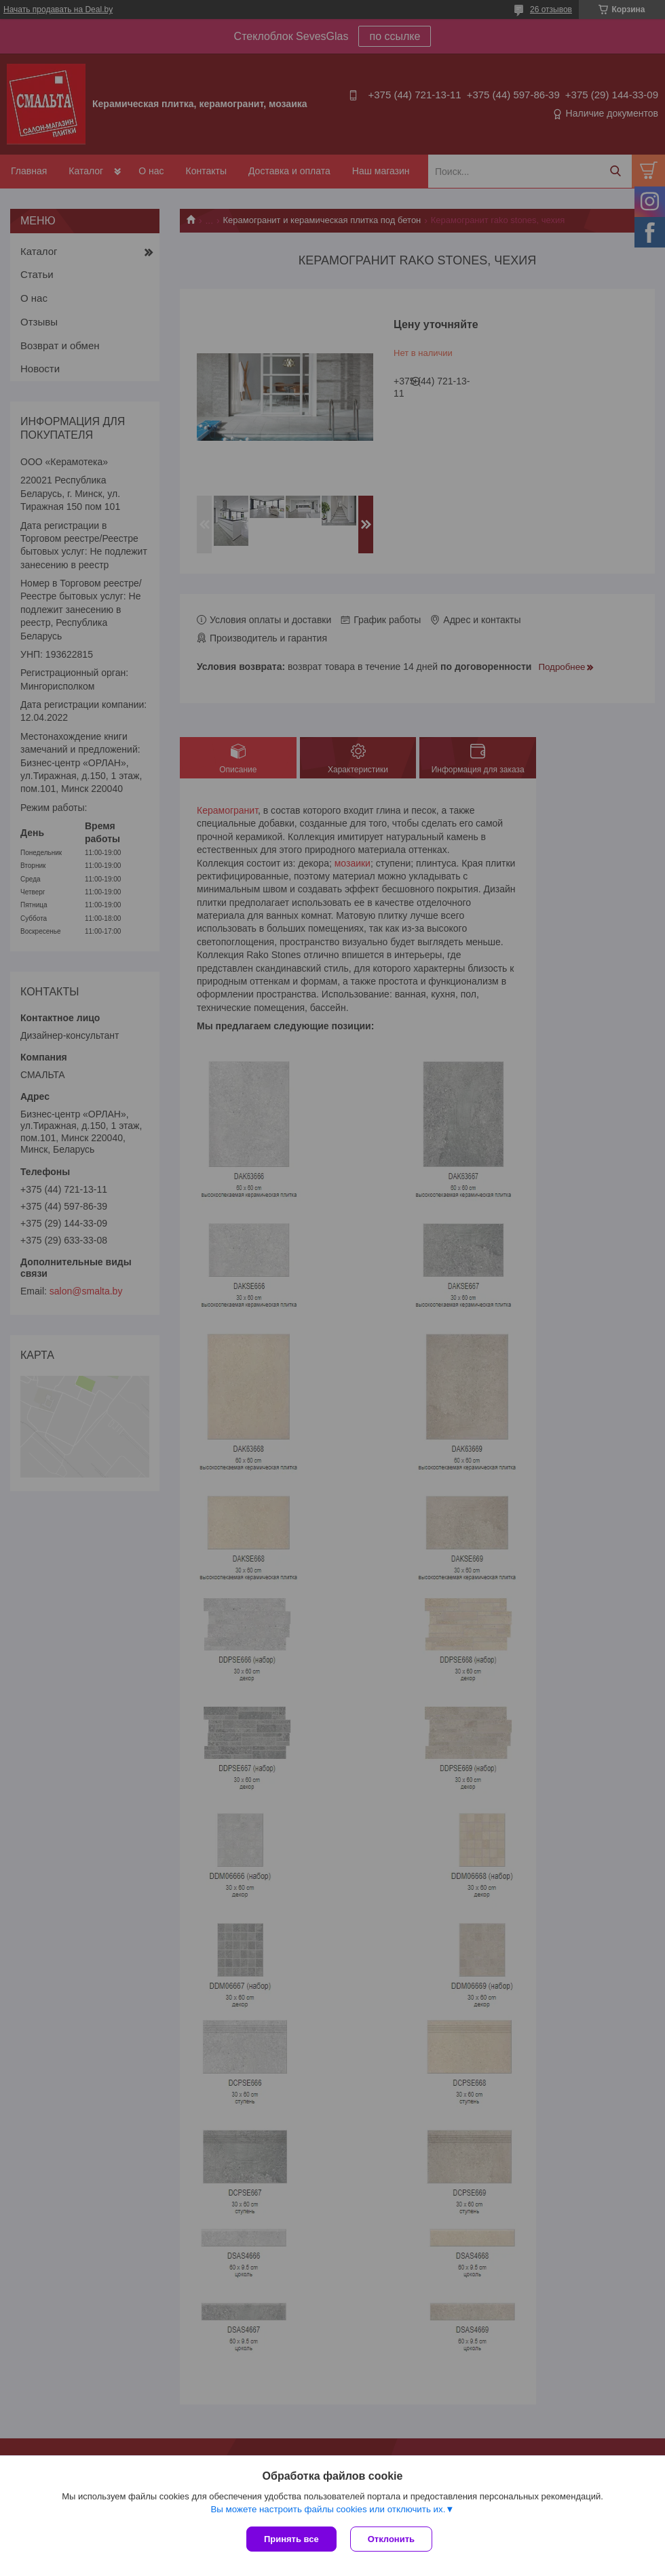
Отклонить (391, 2539)
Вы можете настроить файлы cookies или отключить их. (327, 2509)
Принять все (291, 2539)
